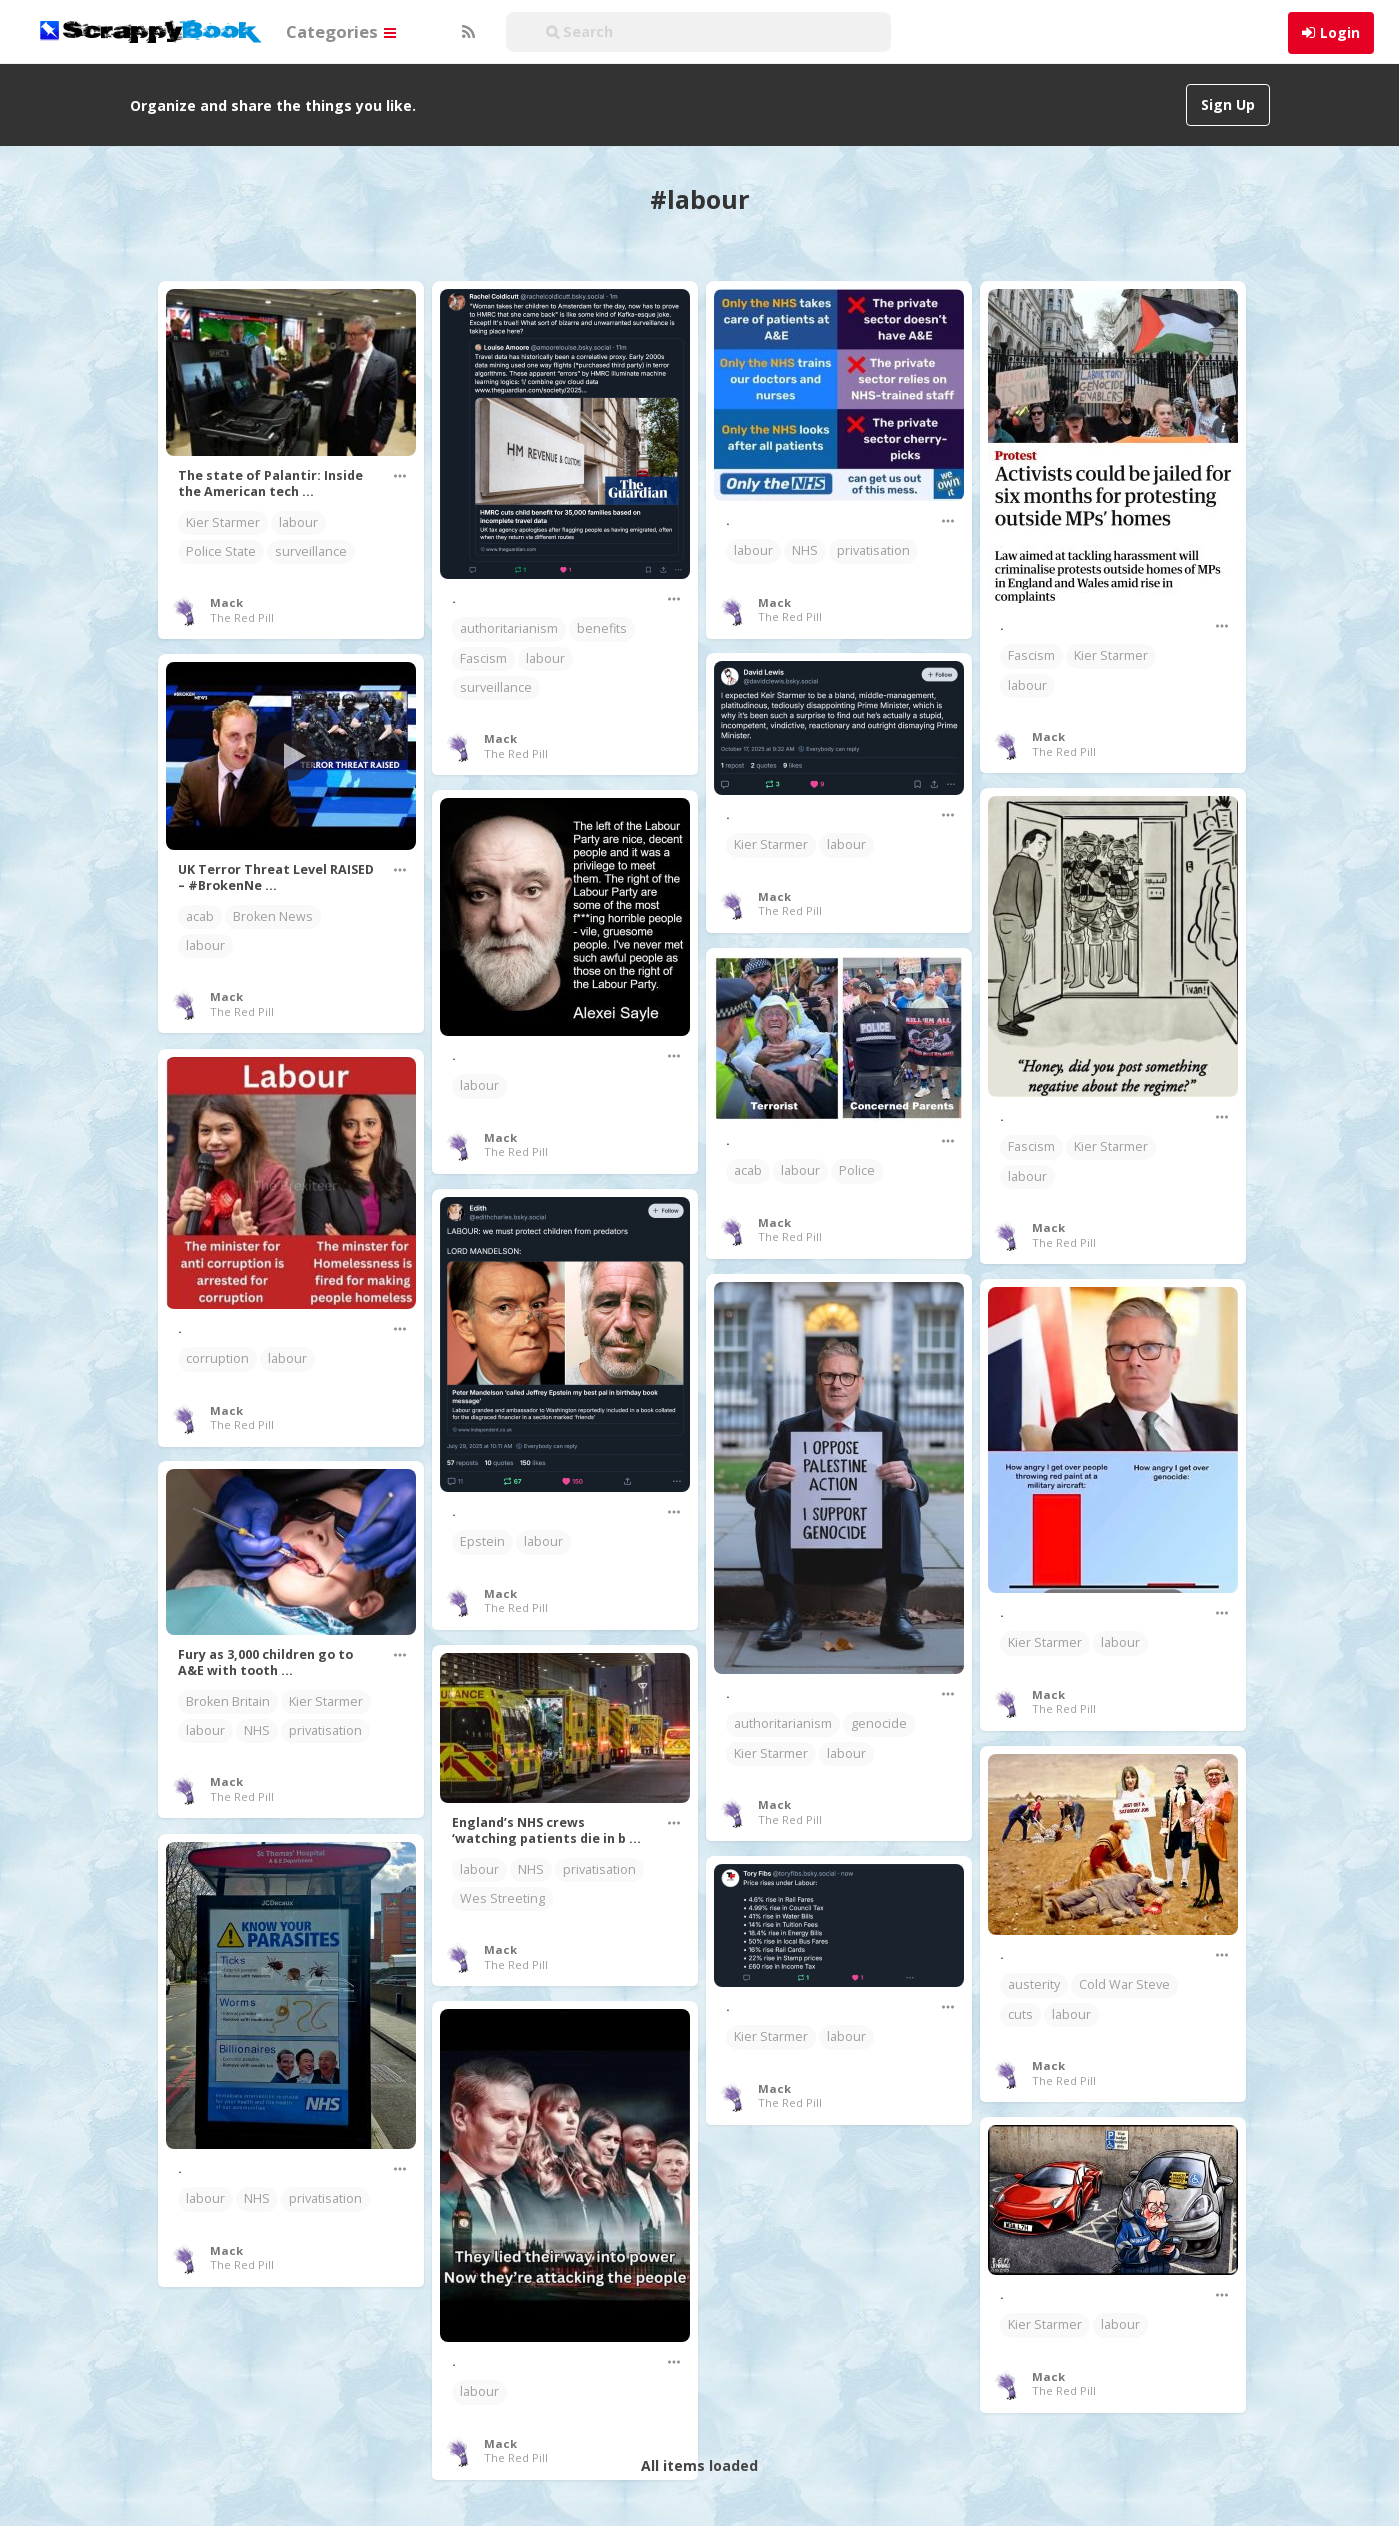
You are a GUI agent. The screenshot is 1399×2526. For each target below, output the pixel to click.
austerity (1034, 1984)
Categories (341, 31)
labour (298, 522)
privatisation (873, 550)
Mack (226, 602)
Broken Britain (228, 1701)
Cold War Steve (1124, 1984)
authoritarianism (509, 628)
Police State (221, 551)
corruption (217, 1358)
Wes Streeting (502, 1898)
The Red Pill (242, 617)
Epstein (482, 1541)
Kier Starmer (223, 522)
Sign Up (1228, 104)
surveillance (311, 551)
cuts (1020, 2014)
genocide (879, 1723)
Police (857, 1170)
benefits (602, 628)
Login (1340, 32)
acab (200, 916)
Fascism (483, 658)
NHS (805, 550)
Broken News (273, 916)
